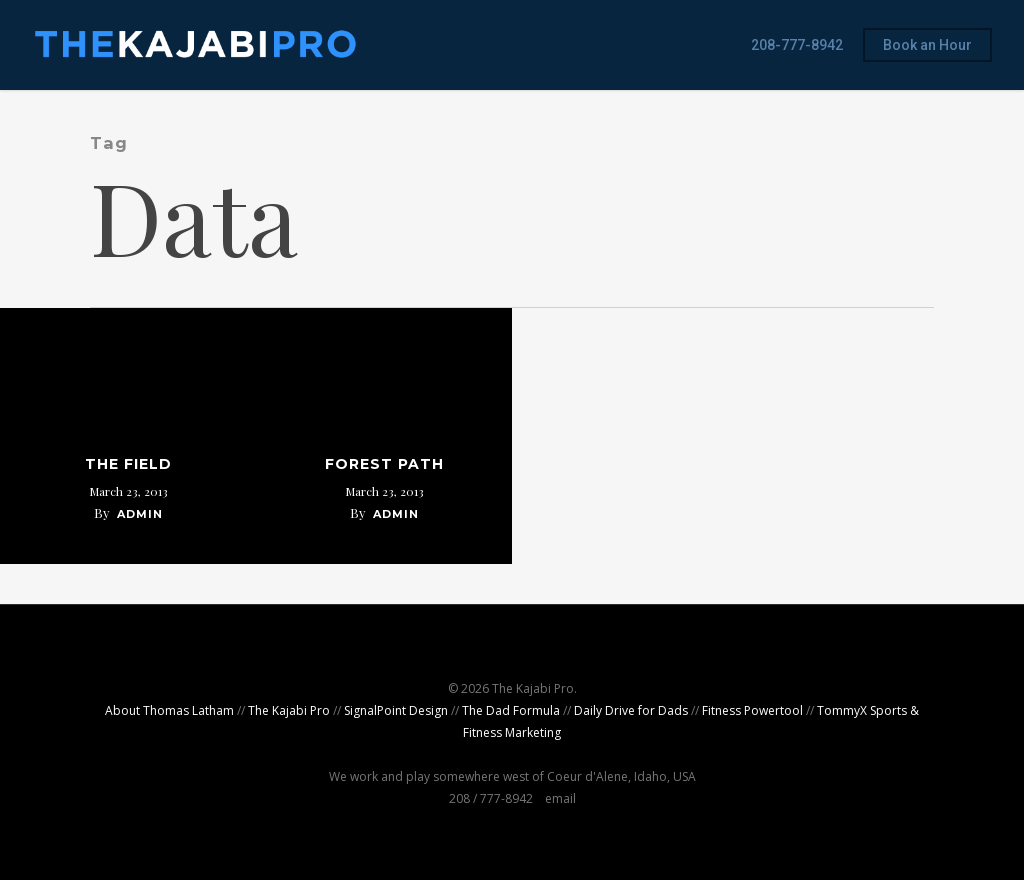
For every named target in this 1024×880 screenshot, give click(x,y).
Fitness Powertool (752, 710)
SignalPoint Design (396, 710)
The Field (128, 464)
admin (140, 514)
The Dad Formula (511, 710)
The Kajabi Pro (289, 710)
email (560, 798)
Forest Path (384, 464)
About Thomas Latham (169, 710)
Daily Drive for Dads (631, 710)
